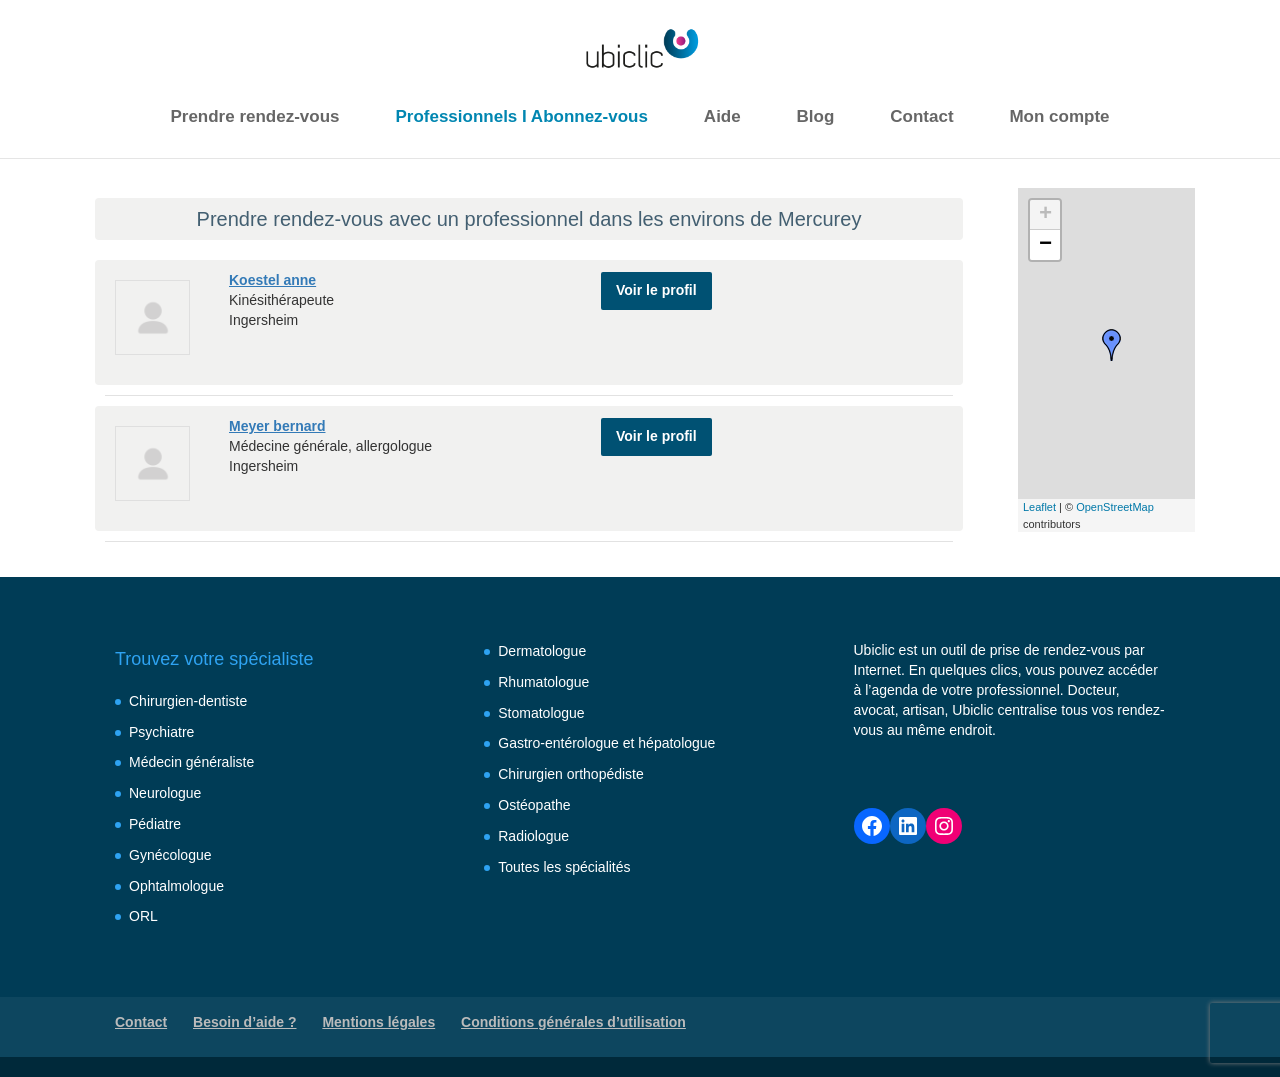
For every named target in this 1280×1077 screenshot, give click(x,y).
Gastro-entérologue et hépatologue (606, 743)
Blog (816, 116)
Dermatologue (542, 651)
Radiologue (533, 836)
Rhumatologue (543, 682)
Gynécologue (170, 855)
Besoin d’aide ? (244, 1022)
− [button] (1045, 245)
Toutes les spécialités (564, 867)
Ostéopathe (534, 805)
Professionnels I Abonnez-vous (521, 116)
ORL (143, 916)
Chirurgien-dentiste (188, 701)
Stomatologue (541, 713)
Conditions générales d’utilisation (573, 1022)
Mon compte (1059, 116)
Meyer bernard (277, 426)
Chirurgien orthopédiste (571, 774)
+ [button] (1045, 215)
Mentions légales (378, 1022)
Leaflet (1039, 507)
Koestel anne (272, 280)
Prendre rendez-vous (254, 116)
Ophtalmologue (176, 886)
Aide (722, 116)
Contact (921, 116)
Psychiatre (161, 732)
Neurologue (165, 793)
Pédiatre (155, 824)
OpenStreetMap (1115, 507)
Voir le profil (656, 288)
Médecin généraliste (191, 762)
